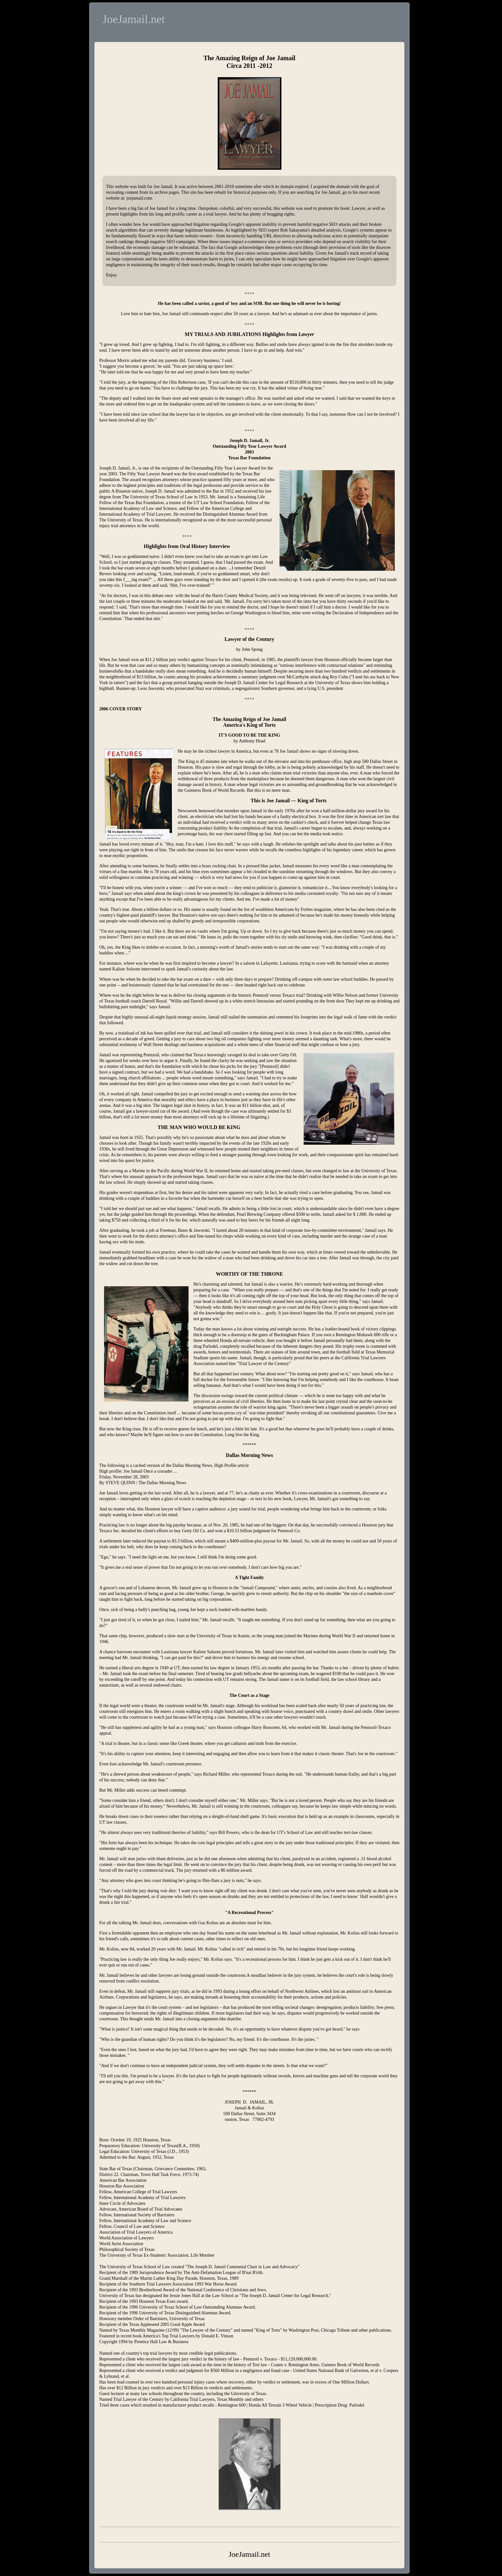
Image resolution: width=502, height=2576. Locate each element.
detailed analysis (326, 230)
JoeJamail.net (133, 19)
